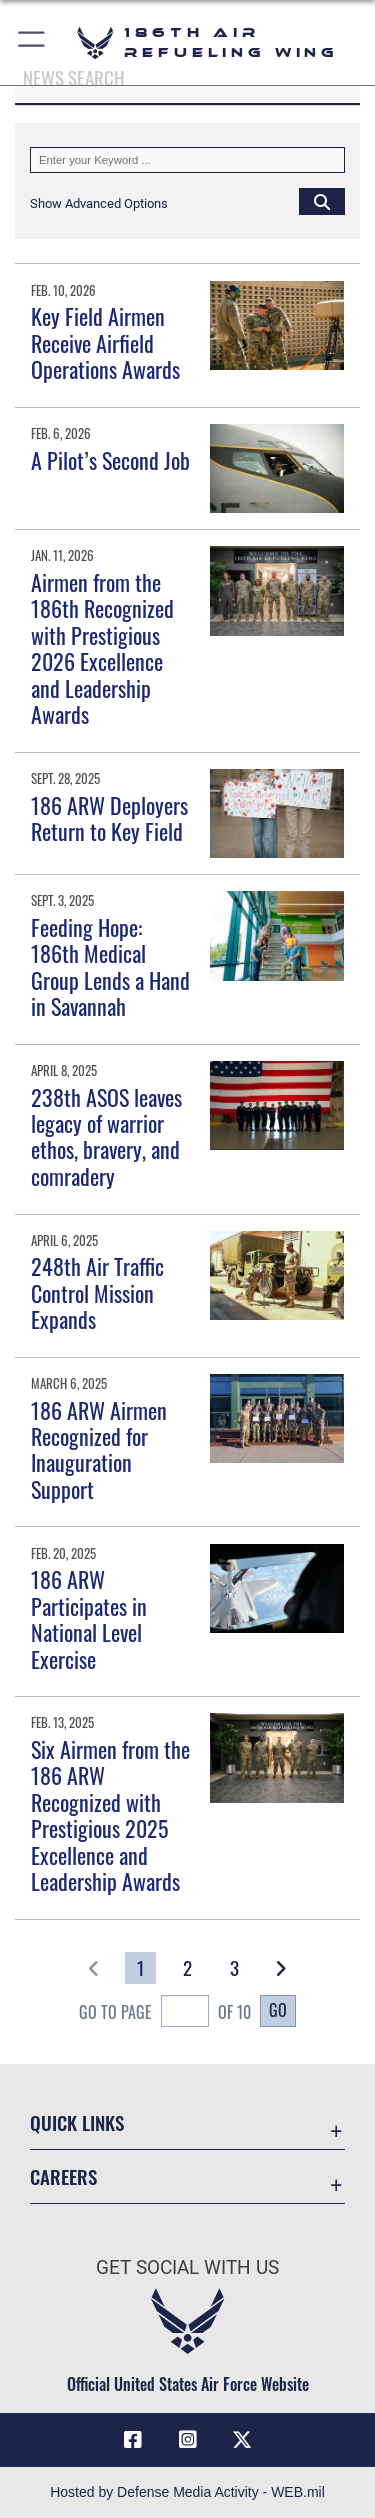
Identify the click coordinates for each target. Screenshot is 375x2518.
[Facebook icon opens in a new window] (133, 2440)
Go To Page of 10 (165, 2013)
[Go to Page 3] (234, 1968)
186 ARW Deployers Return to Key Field (109, 818)
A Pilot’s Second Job (110, 460)
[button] (32, 42)
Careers (63, 2176)
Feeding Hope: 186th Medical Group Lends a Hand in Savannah (110, 966)
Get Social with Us (187, 2267)
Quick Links (77, 2122)
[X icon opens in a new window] (242, 2440)
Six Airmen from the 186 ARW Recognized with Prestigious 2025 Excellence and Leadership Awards (110, 1815)
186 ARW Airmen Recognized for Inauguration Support (99, 1449)
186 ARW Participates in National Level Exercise (89, 1618)
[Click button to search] (322, 201)
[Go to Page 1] (140, 1968)
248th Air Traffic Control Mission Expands (97, 1292)
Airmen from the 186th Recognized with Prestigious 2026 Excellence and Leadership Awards (102, 648)
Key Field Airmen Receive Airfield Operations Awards (105, 342)
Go (278, 2010)
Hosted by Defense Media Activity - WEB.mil (187, 2492)
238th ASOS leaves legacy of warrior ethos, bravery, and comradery (106, 1136)
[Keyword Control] (187, 160)
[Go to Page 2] (187, 1968)
